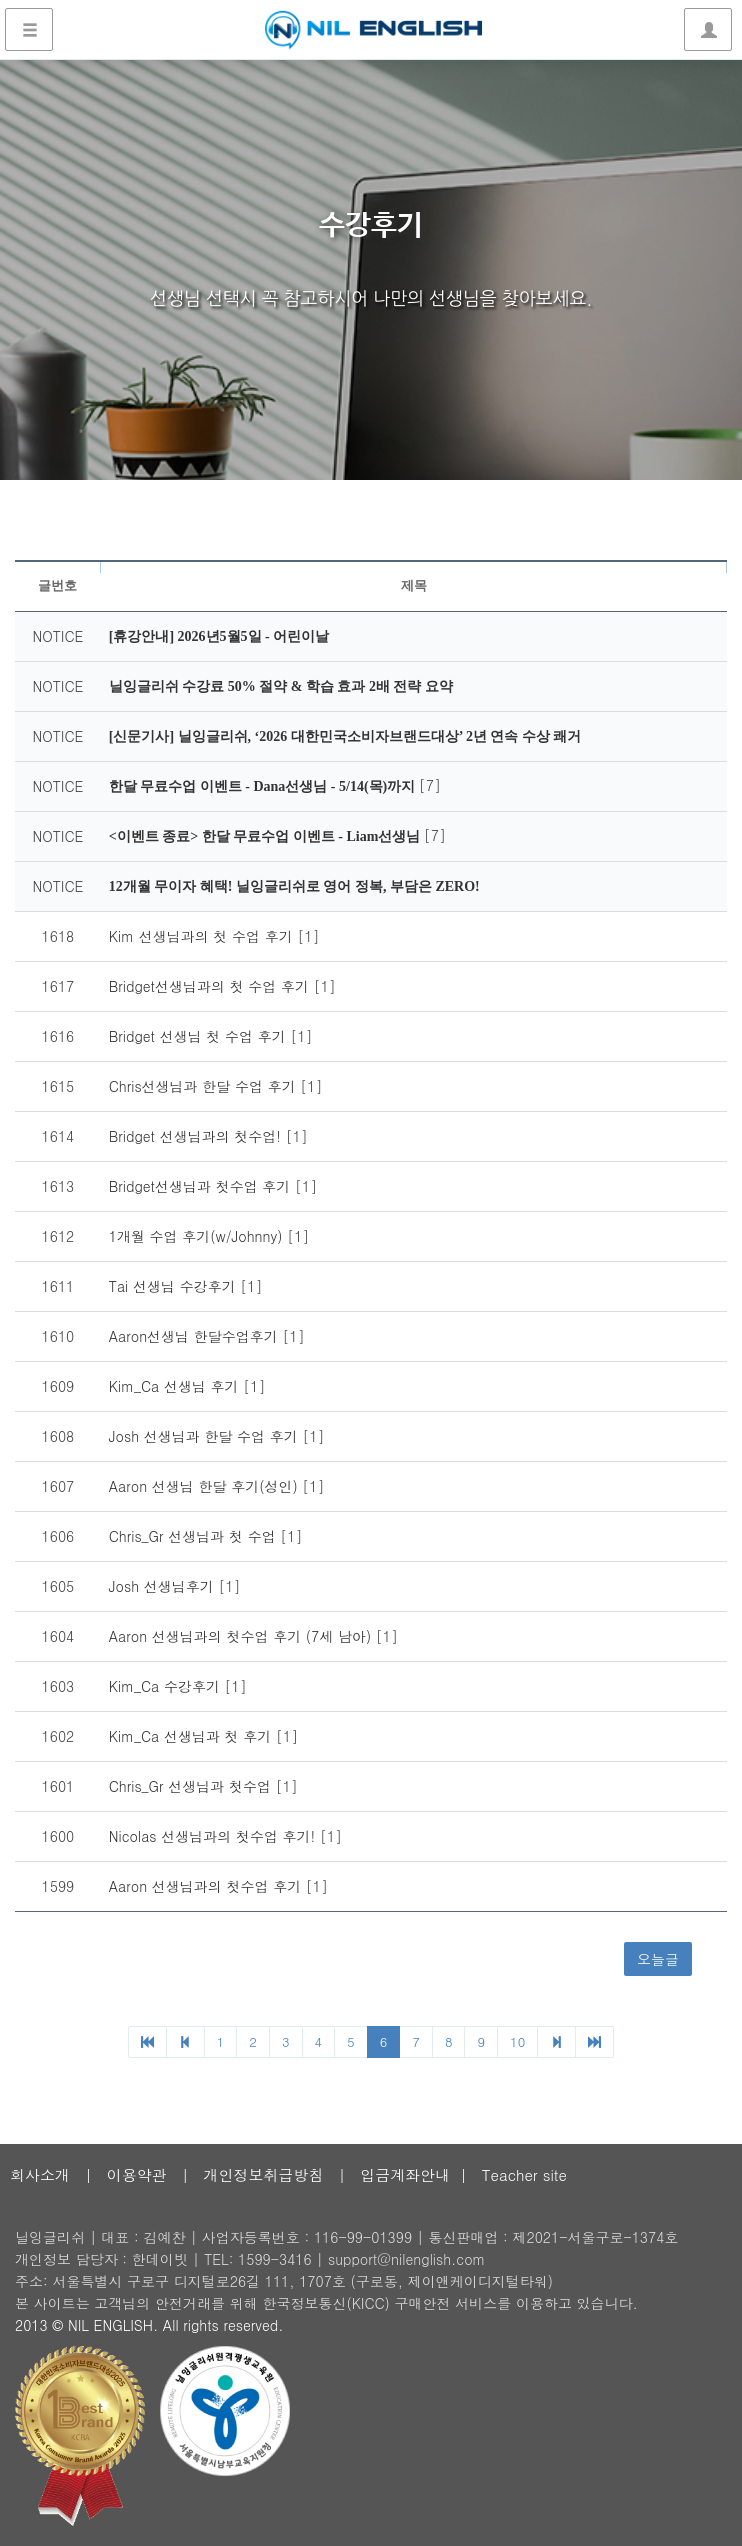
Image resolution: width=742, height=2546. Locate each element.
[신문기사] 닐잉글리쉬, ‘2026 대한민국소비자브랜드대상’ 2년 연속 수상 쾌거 (345, 736)
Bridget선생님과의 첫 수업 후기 (211, 986)
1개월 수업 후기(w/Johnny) (198, 1236)
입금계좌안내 (405, 2174)
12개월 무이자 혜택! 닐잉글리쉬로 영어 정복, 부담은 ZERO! (294, 886)
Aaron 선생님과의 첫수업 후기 (207, 1886)
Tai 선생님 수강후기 (175, 1286)
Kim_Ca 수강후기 (167, 1686)
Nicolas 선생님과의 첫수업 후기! (214, 1836)
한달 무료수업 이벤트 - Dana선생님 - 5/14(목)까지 (264, 786)
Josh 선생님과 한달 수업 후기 (206, 1436)
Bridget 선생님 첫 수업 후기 (200, 1036)
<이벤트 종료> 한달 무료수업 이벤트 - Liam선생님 (266, 836)
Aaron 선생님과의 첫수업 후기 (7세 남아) (242, 1636)
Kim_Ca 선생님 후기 (176, 1386)
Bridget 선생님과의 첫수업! (197, 1136)
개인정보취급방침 (263, 2174)
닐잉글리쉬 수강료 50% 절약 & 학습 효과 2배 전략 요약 (281, 686)
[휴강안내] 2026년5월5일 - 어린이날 (219, 636)
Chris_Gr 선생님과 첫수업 (192, 1786)
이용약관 (137, 2174)
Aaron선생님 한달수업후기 (196, 1336)
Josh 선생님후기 (164, 1586)
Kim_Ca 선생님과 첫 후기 (192, 1736)
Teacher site (524, 2174)
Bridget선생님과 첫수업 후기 (202, 1186)
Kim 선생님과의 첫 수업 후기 (203, 936)
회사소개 (40, 2174)
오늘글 (658, 1959)
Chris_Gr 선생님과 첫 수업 (195, 1536)
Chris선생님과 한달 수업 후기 (205, 1086)
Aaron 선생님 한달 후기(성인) (206, 1486)
